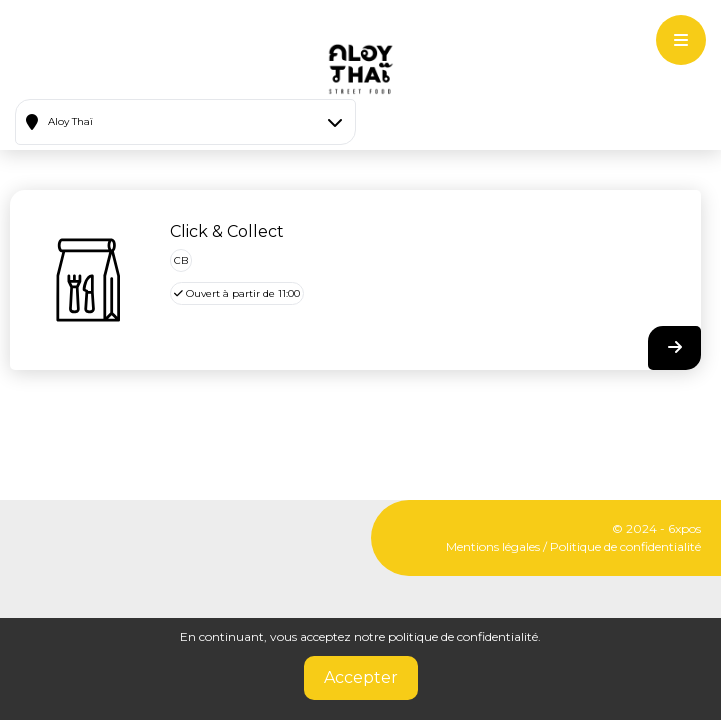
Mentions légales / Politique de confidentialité (573, 546)
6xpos (684, 528)
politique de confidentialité (463, 636)
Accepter (361, 677)
